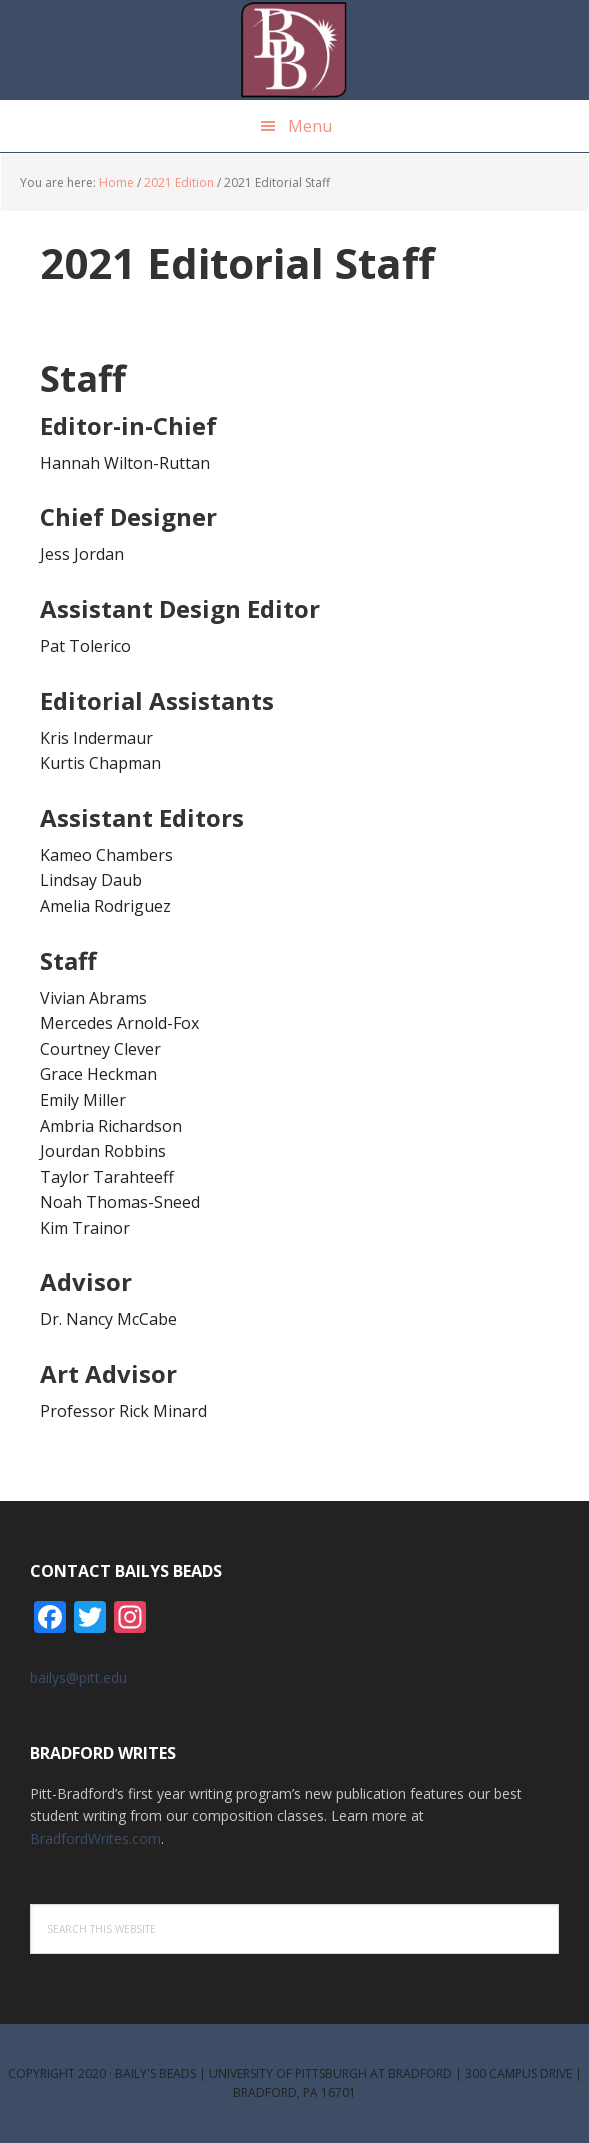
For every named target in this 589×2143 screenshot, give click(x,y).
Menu (310, 126)
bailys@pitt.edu (78, 1677)
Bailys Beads (295, 50)
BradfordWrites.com (95, 1838)
